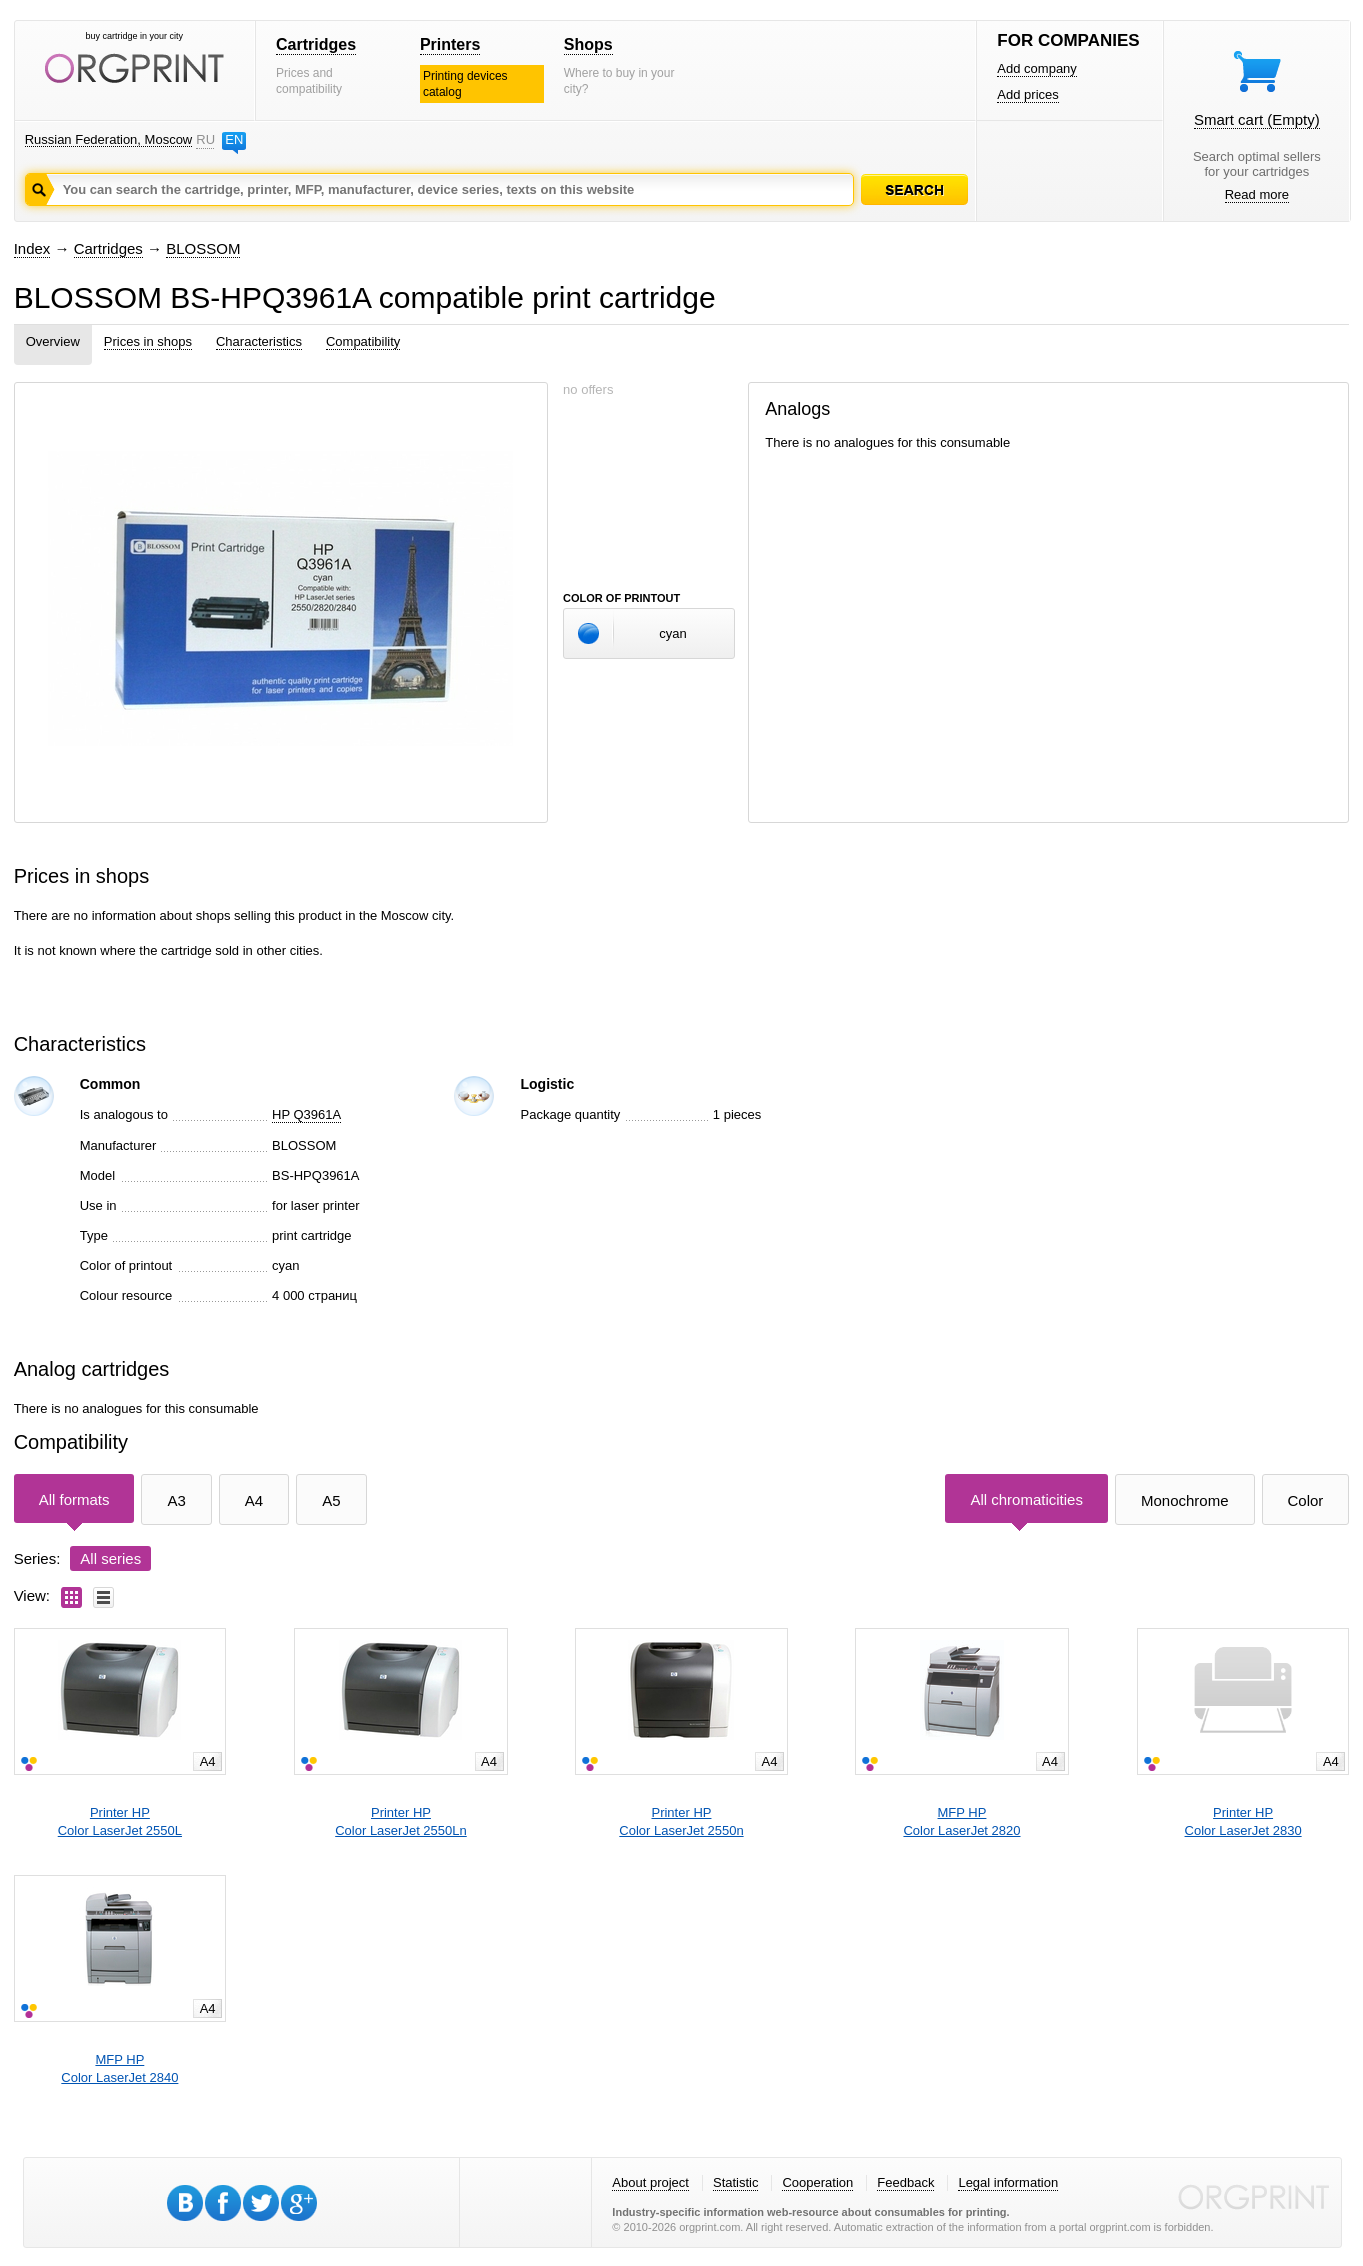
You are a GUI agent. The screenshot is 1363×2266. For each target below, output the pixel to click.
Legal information (1008, 2182)
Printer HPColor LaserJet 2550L (120, 1821)
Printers (450, 44)
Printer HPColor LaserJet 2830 (1243, 1821)
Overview (53, 341)
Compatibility (363, 341)
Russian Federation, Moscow (109, 139)
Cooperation (817, 2182)
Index (32, 248)
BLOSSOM (203, 248)
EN (234, 139)
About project (650, 2182)
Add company (1037, 68)
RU (205, 139)
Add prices (1027, 94)
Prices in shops (148, 341)
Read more (1257, 194)
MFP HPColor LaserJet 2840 (119, 2068)
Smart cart (1257, 119)
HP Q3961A (306, 1114)
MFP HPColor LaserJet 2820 (961, 1821)
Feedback (905, 2182)
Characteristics (259, 341)
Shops (588, 44)
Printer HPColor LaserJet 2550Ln (401, 1821)
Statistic (736, 2182)
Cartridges (316, 44)
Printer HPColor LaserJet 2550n (681, 1821)
